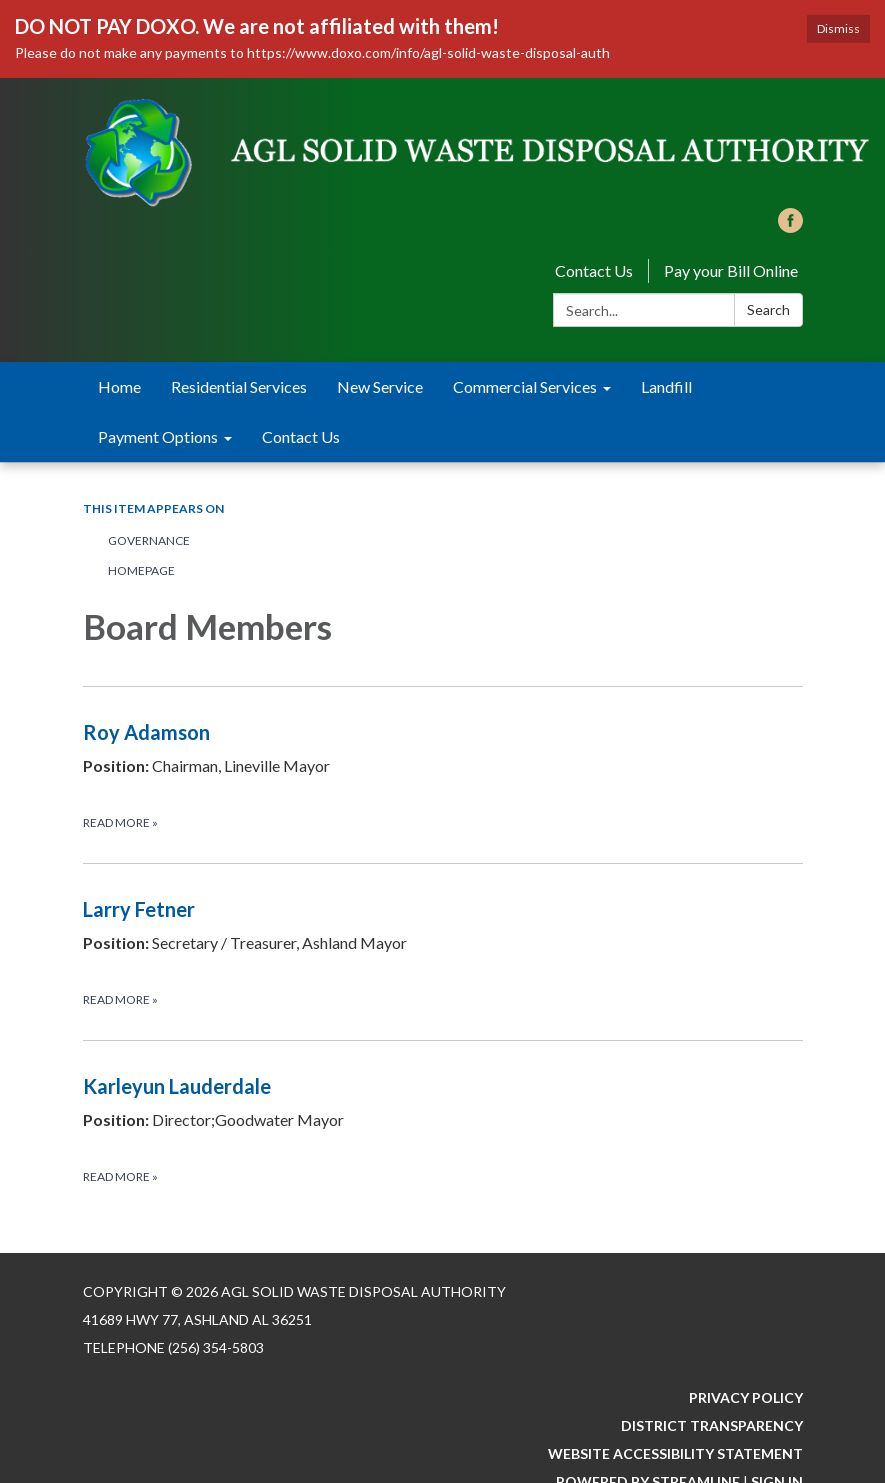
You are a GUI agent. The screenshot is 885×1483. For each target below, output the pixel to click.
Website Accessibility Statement (675, 1453)
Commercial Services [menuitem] (525, 386)
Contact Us (594, 270)
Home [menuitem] (119, 386)
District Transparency (712, 1425)
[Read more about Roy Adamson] (443, 774)
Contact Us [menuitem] (301, 436)
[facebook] (790, 226)
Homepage (141, 570)
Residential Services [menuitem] (239, 386)
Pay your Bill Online (731, 270)
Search (768, 309)
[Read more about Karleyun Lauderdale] (443, 1128)
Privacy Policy (746, 1397)
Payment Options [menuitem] (158, 436)
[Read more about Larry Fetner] (443, 951)
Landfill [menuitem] (666, 386)
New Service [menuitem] (380, 386)
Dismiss (838, 28)
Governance (149, 540)
